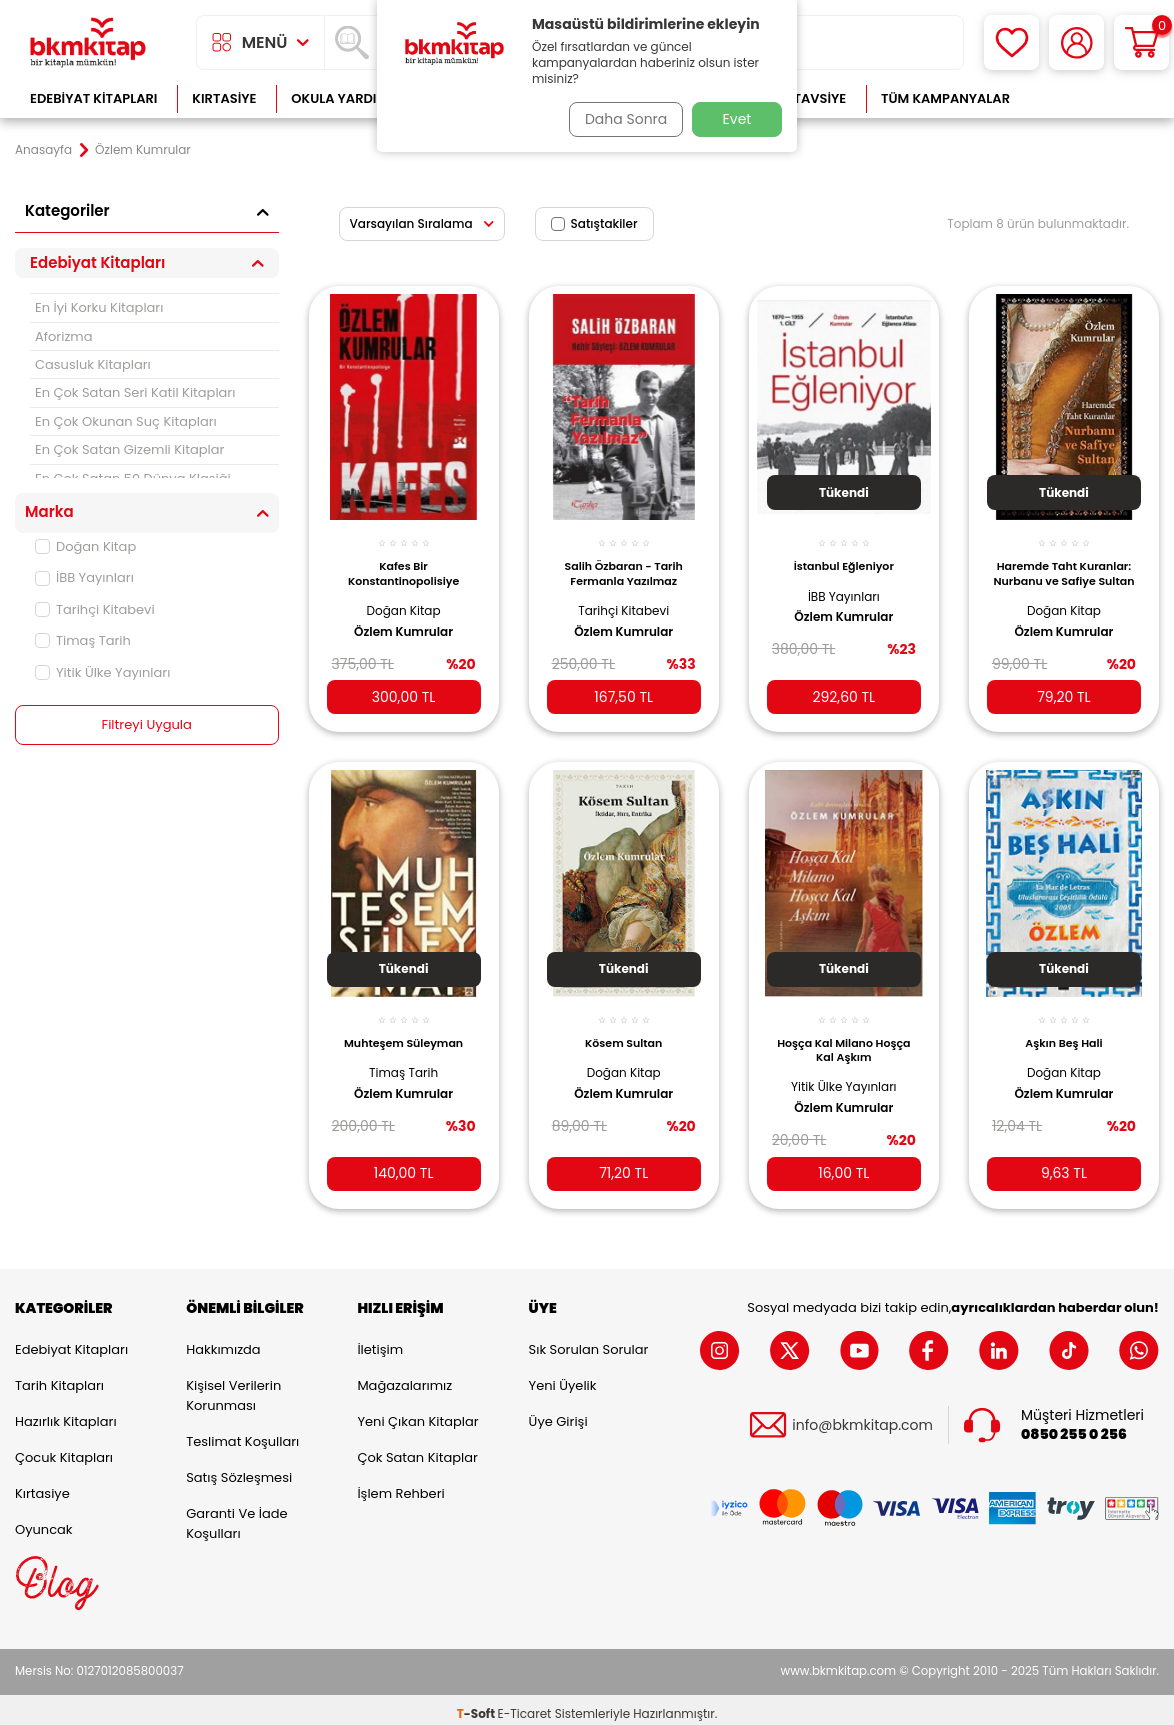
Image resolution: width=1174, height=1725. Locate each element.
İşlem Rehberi (400, 1485)
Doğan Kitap (85, 546)
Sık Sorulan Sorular (589, 1341)
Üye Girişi (558, 1413)
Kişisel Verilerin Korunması (233, 1387)
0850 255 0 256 (1074, 1426)
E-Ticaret (525, 1705)
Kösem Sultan (623, 1027)
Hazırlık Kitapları (66, 1413)
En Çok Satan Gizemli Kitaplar (129, 449)
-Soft (477, 1705)
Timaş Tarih (83, 640)
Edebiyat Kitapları (93, 98)
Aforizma (64, 336)
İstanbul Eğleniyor (844, 555)
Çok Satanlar (1094, 98)
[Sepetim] (1141, 42)
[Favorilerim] (1011, 42)
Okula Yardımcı (346, 98)
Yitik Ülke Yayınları (102, 672)
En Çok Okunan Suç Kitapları (126, 421)
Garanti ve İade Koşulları (236, 1515)
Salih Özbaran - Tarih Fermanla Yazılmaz (623, 562)
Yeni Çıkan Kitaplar (417, 1413)
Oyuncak (44, 1521)
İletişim (380, 1341)
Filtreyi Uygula (146, 725)
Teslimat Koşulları (242, 1433)
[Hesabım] (1076, 42)
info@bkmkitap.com (862, 1416)
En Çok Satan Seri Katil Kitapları (135, 392)
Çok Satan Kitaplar (417, 1449)
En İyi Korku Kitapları (99, 307)
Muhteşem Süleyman (403, 1027)
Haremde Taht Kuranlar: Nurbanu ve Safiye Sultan (1063, 567)
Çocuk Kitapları (64, 1449)
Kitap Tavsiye (799, 98)
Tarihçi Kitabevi (95, 609)
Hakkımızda (223, 1341)
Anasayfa (43, 150)
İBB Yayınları (84, 577)
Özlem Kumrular (403, 620)
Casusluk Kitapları (93, 364)
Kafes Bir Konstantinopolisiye (403, 562)
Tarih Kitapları (59, 1377)
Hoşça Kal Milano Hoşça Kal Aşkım (844, 1034)
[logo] (88, 42)
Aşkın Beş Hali (1063, 1027)
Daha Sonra (620, 119)
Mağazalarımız (404, 1377)
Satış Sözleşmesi (239, 1469)
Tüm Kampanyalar (945, 98)
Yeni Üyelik (563, 1377)
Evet (737, 119)
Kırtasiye (224, 98)
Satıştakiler (594, 223)
